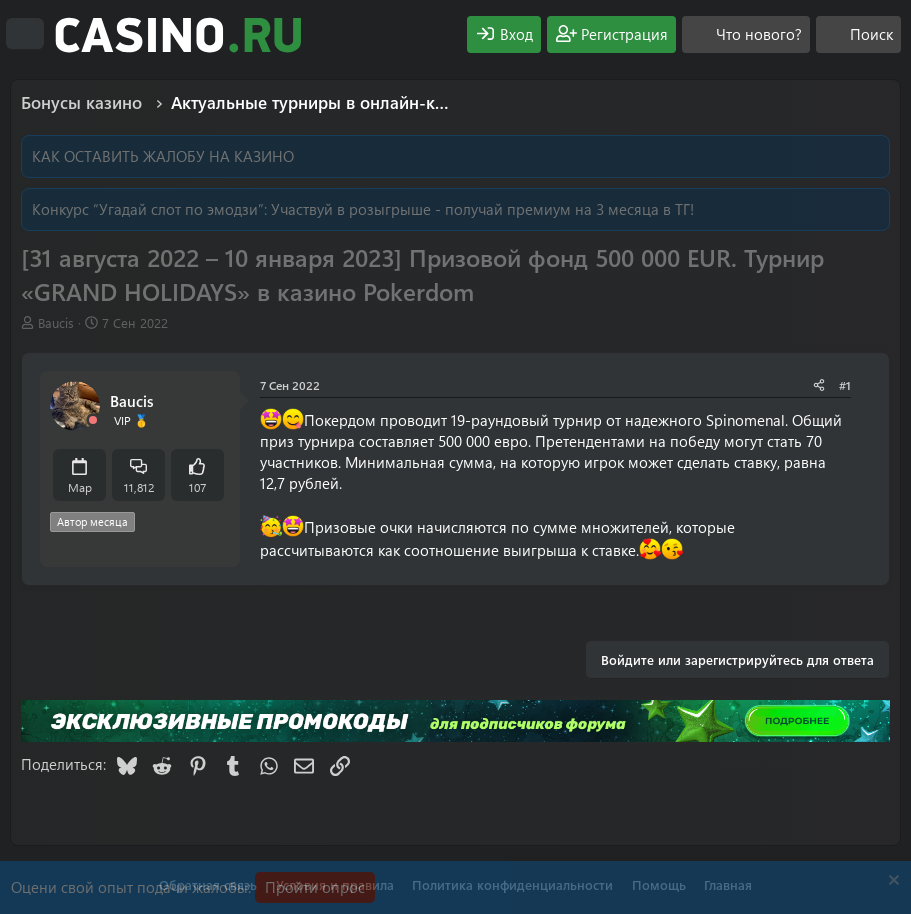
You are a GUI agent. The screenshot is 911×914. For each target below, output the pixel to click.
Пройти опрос (315, 887)
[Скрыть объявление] (891, 882)
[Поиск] (858, 34)
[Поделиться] (819, 385)
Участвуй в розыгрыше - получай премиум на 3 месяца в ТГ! (482, 209)
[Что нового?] (746, 34)
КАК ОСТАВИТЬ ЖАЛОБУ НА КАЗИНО (163, 156)
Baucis (56, 322)
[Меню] (25, 34)
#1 (845, 385)
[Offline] (93, 420)
